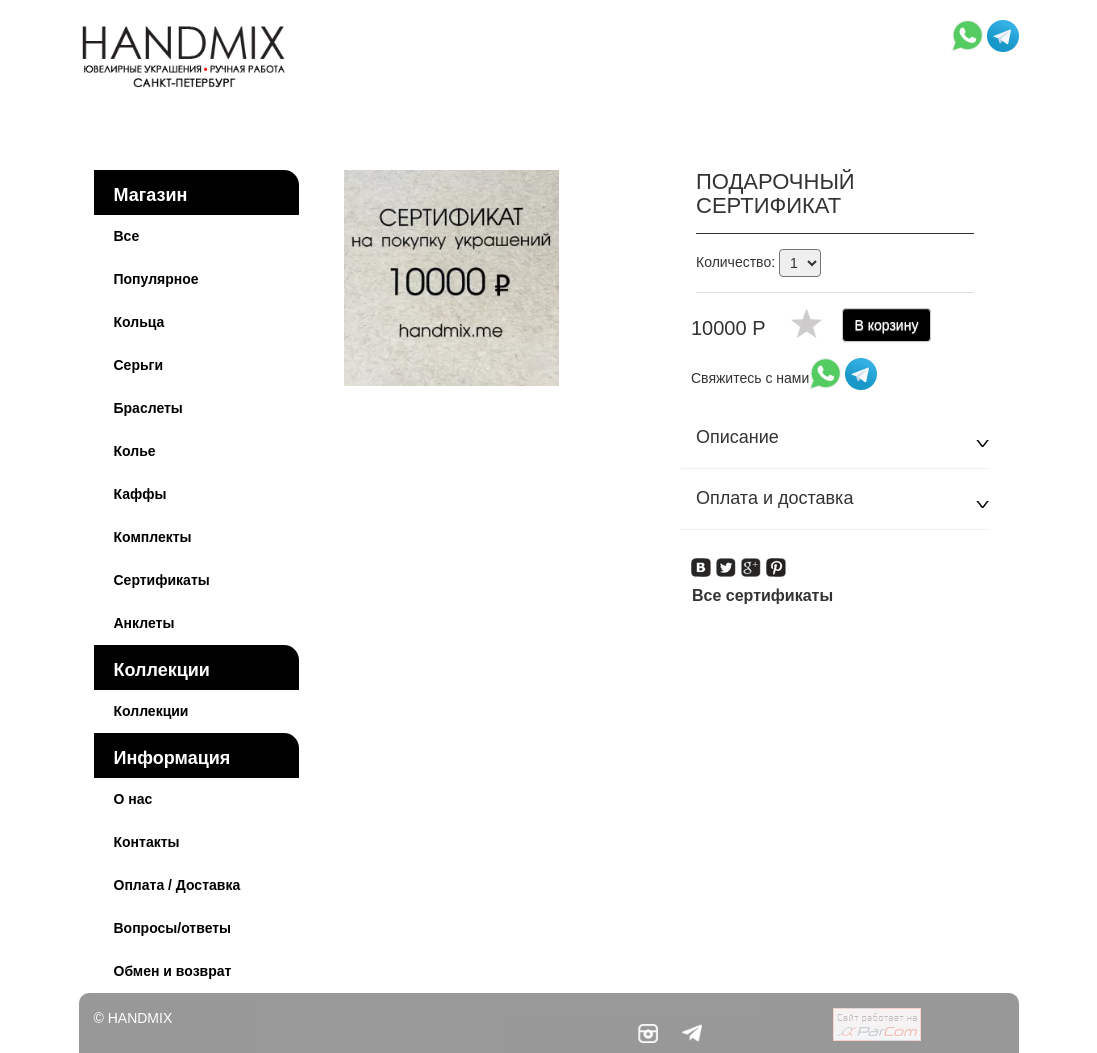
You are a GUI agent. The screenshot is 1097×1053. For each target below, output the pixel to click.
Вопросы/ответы (173, 928)
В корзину (887, 325)
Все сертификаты (762, 595)
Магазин (151, 195)
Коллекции (162, 670)
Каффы (140, 494)
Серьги (139, 365)
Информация (172, 758)
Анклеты (144, 623)
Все (127, 236)
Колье (135, 451)
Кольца (139, 322)
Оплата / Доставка (177, 885)
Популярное (156, 279)
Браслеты (148, 408)
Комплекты (153, 537)
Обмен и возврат (173, 971)
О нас (133, 799)
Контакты (147, 842)
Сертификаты (162, 580)
